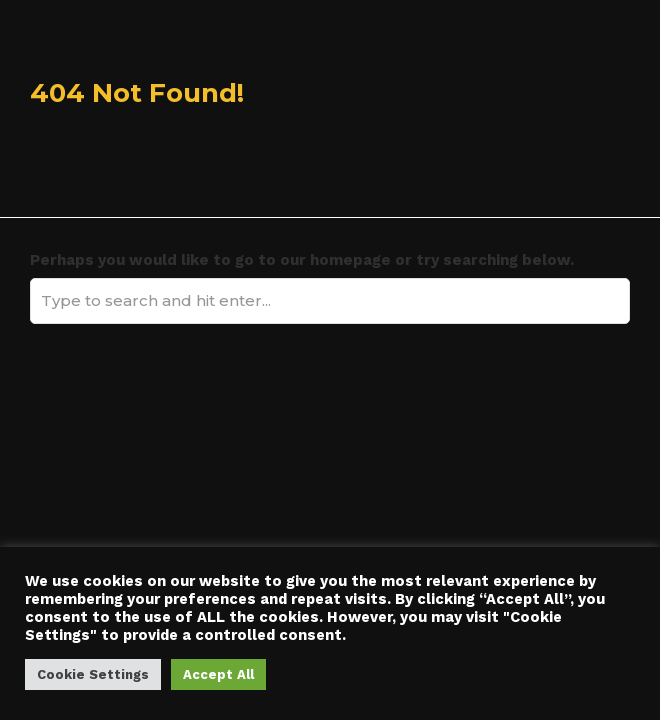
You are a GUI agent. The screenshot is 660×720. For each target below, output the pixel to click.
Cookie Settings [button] (93, 674)
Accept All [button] (218, 674)
